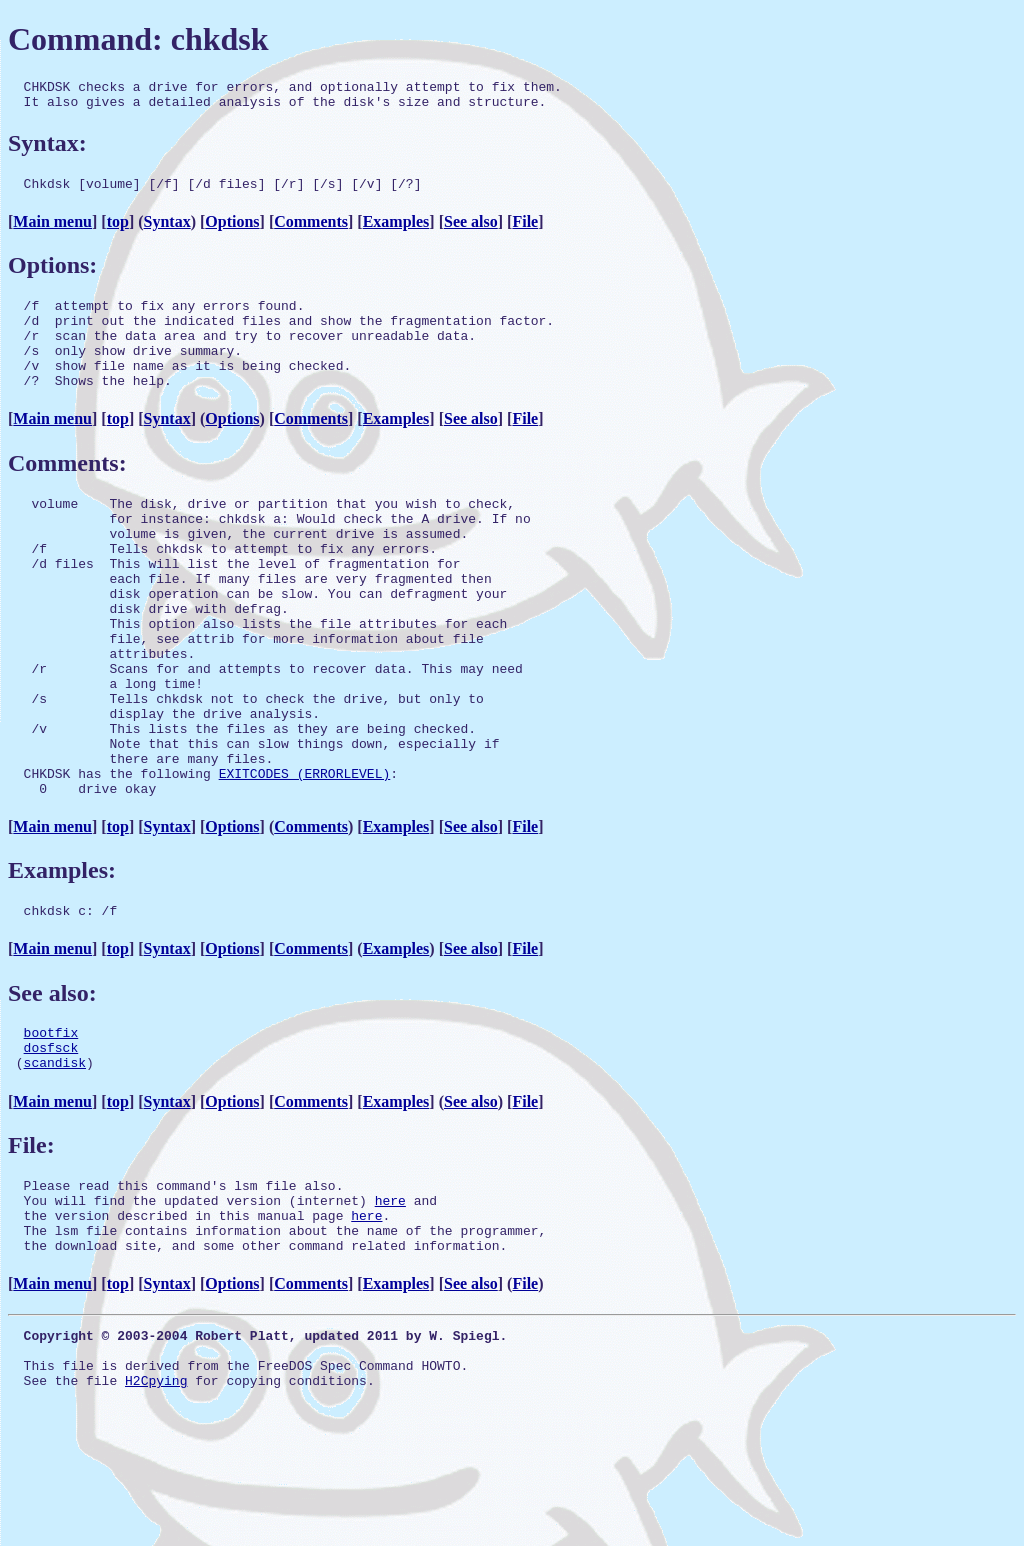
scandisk (55, 1161)
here (390, 1305)
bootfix (51, 1125)
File (525, 230)
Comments (311, 230)
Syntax (167, 230)
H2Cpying (156, 1506)
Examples (396, 230)
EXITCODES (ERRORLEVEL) (305, 857)
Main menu (52, 230)
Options (232, 230)
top (118, 230)
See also (471, 230)
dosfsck (51, 1143)
